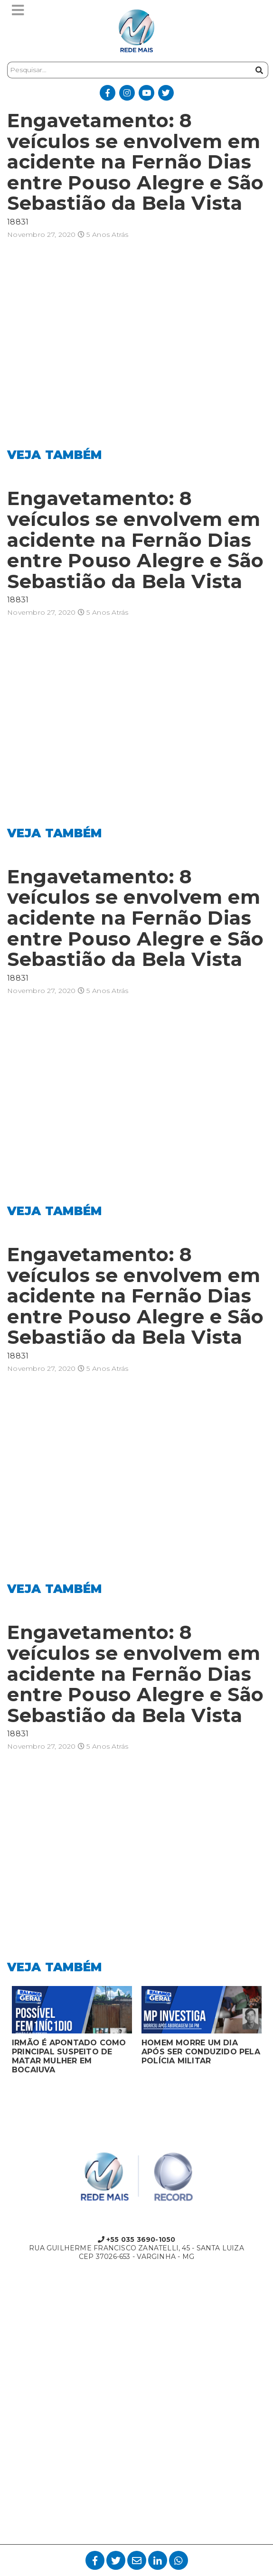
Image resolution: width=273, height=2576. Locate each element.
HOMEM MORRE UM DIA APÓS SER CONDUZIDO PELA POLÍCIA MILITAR (200, 2051)
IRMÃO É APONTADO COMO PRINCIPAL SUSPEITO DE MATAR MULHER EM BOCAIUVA (69, 2056)
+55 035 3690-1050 (137, 2239)
